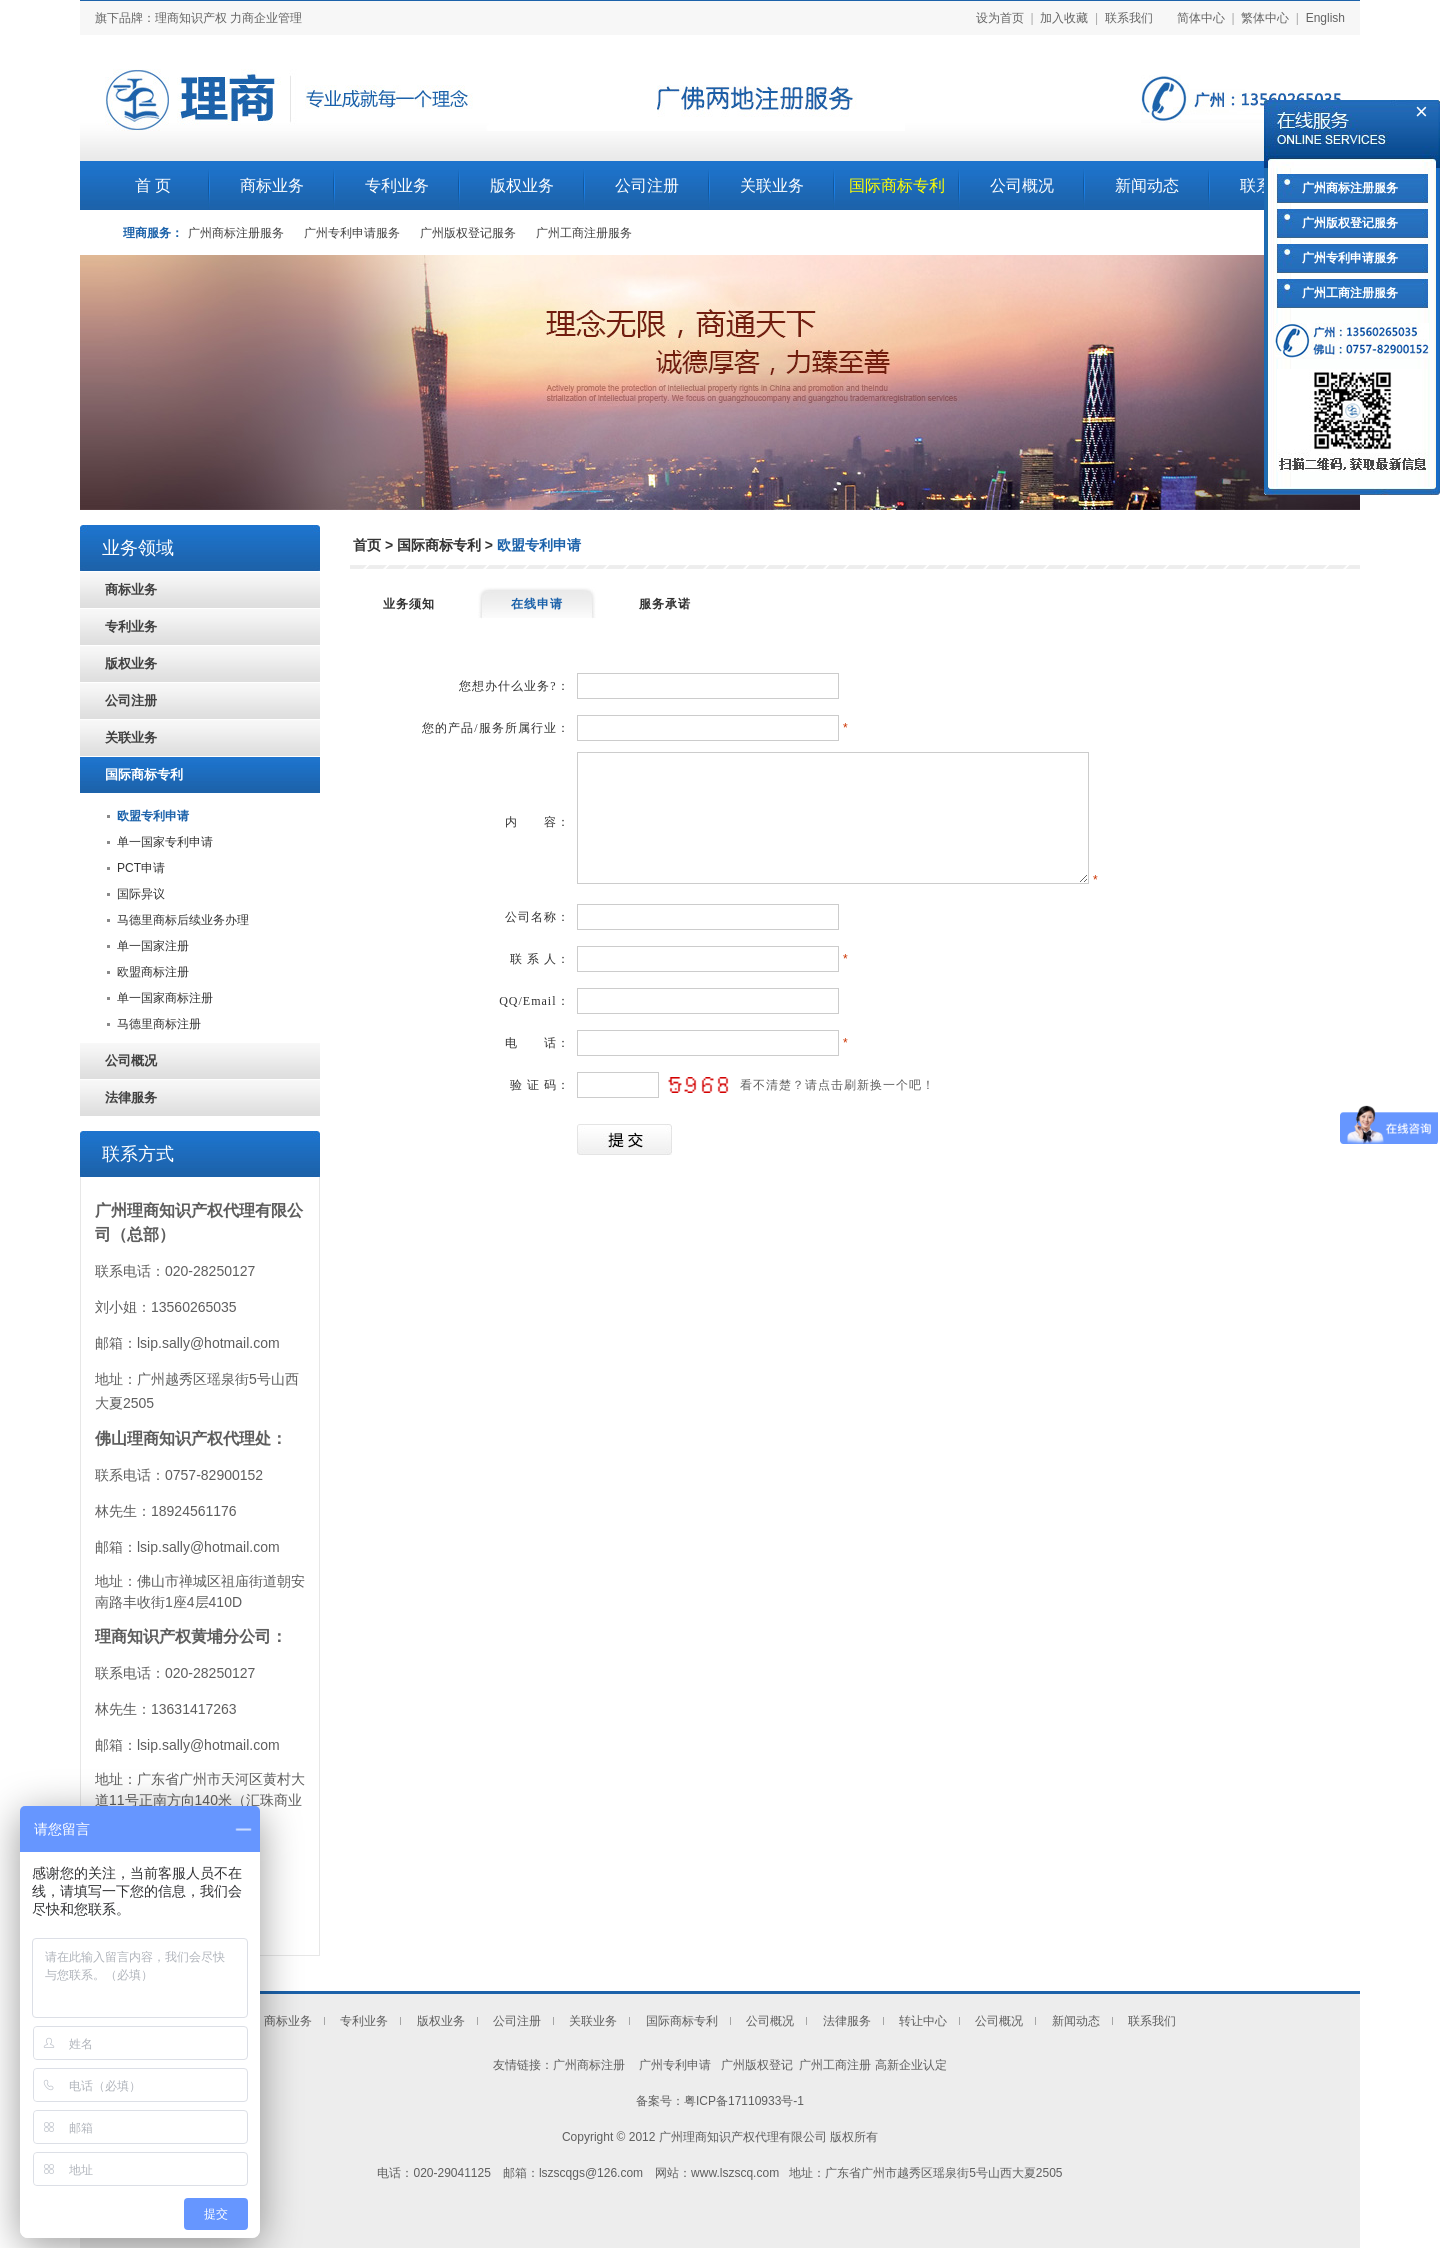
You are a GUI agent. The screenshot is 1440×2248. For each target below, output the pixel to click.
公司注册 (647, 185)
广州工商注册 (835, 2065)
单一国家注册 (153, 946)
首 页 (153, 185)
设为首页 (1000, 18)
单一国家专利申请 (165, 842)
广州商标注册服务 (236, 233)
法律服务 (131, 1097)
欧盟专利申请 (153, 816)
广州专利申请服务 (352, 233)
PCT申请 (141, 868)
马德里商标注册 (159, 1024)
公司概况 (1022, 185)
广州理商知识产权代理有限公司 (743, 2137)
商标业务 (272, 185)
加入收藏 (1064, 18)
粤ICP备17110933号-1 (744, 2101)
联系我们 (1129, 18)
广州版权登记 (754, 2065)
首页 (367, 545)
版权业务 (522, 185)
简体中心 (1201, 18)
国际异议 (141, 894)
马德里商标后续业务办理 (183, 920)
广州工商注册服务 (584, 233)
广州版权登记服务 (468, 233)
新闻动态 (1147, 185)
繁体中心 (1265, 18)
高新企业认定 (911, 2065)
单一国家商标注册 (165, 998)
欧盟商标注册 (153, 972)
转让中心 (923, 2021)
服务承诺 (665, 604)
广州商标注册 (589, 2065)
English (1325, 18)
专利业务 (397, 185)
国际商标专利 (897, 185)
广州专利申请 (672, 2065)
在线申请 (537, 604)
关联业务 (772, 185)
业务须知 (409, 604)
